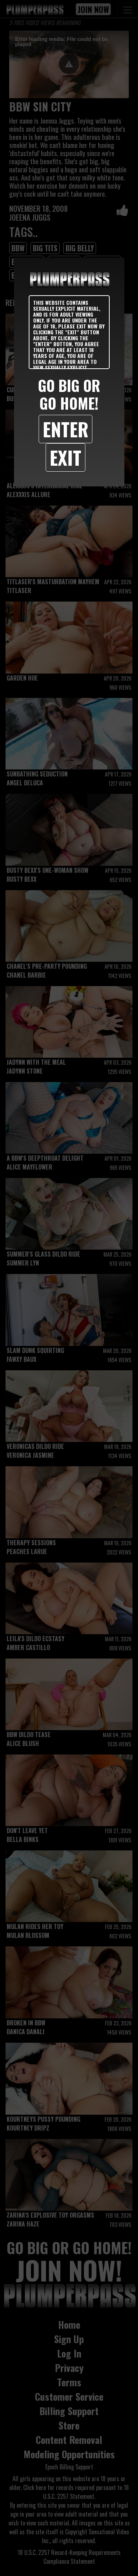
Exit (65, 457)
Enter (65, 428)
